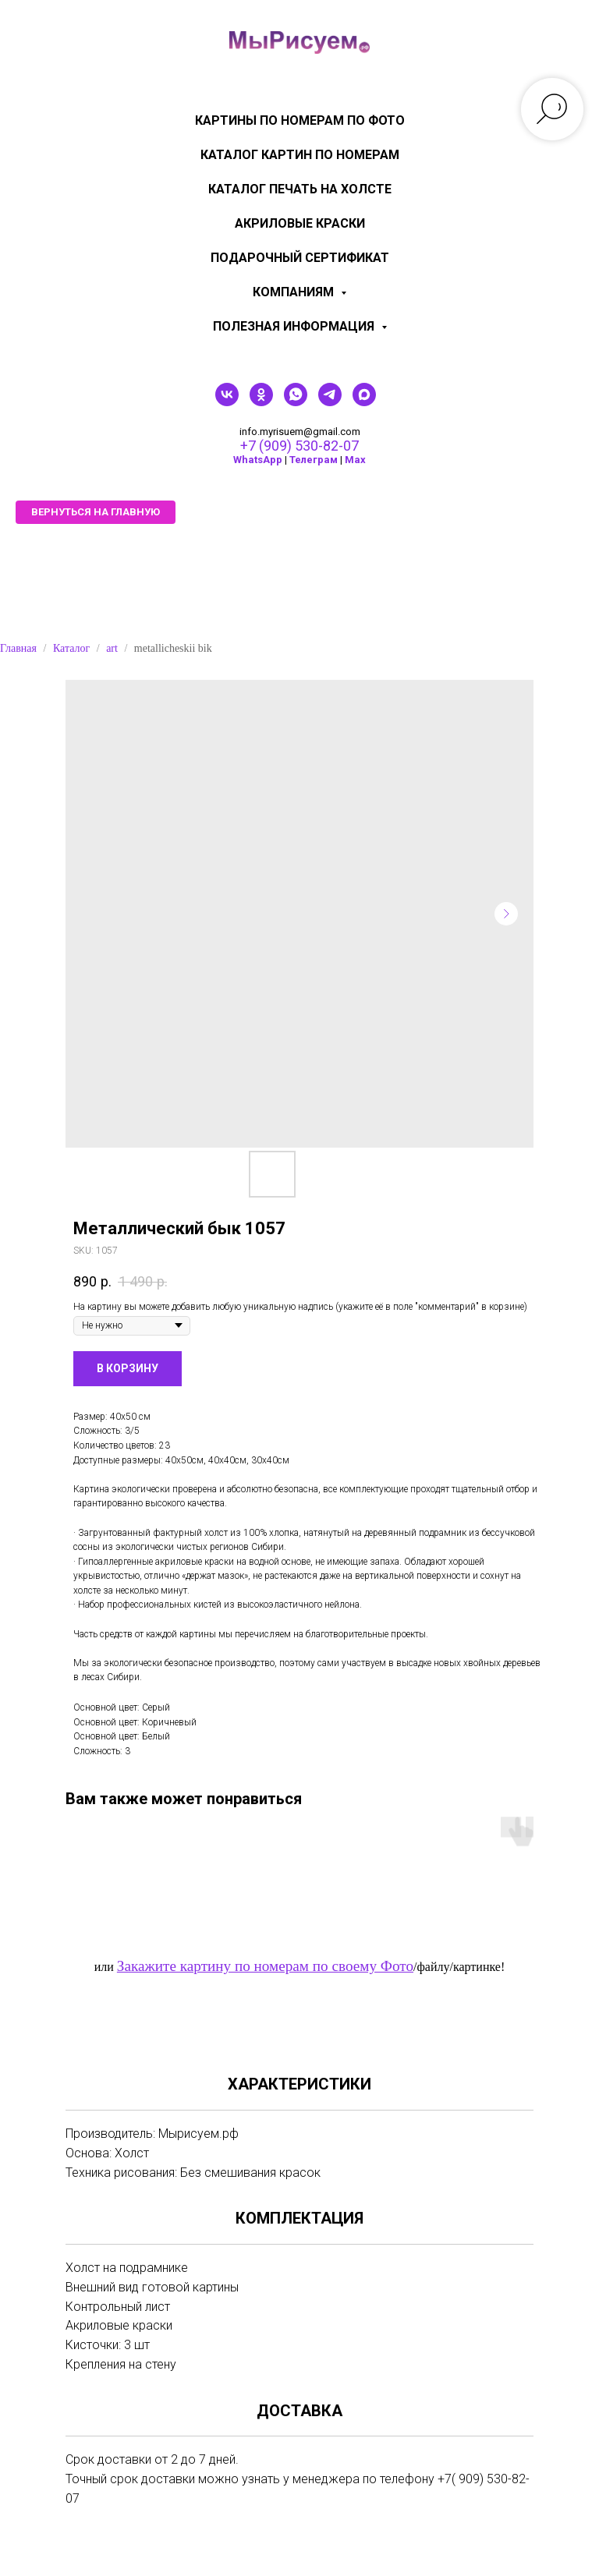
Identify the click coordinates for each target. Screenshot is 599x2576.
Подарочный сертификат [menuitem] (300, 257)
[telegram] (330, 402)
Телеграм (313, 459)
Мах (355, 459)
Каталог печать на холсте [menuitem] (300, 189)
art (112, 648)
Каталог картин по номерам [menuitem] (299, 154)
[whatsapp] (295, 402)
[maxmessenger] (364, 402)
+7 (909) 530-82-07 (299, 445)
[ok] (261, 402)
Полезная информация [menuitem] (295, 326)
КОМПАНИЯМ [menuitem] (295, 292)
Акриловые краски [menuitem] (300, 223)
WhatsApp (257, 459)
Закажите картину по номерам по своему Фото (265, 1966)
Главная (18, 648)
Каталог (71, 648)
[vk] (227, 402)
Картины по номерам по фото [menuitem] (300, 120)
